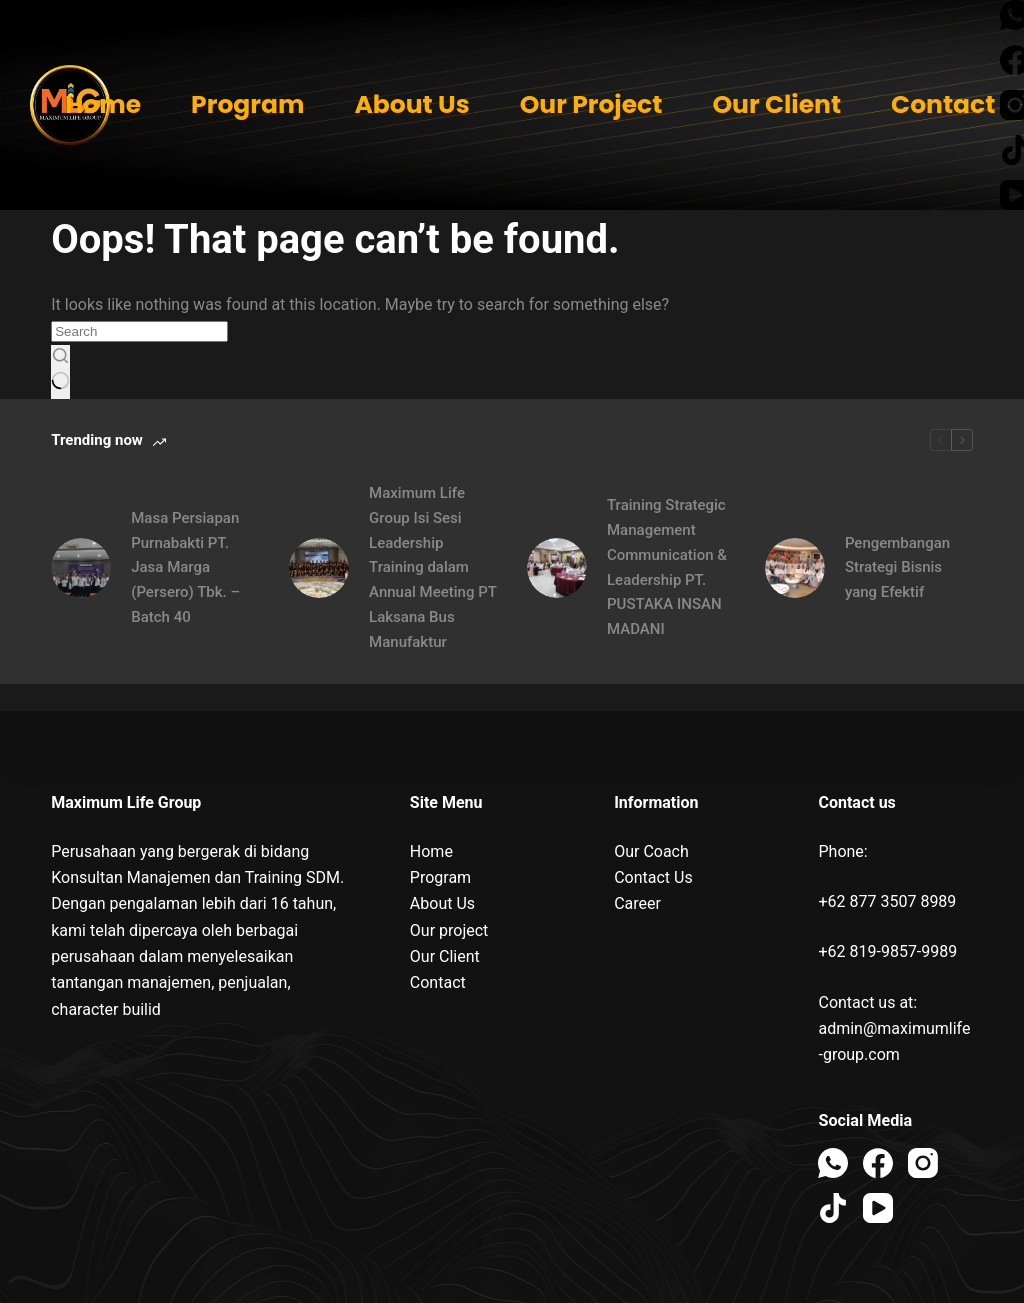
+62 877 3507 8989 (887, 901)
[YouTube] (878, 1208)
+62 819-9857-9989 (887, 951)
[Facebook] (878, 1163)
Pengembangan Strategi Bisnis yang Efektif (897, 568)
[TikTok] (833, 1208)
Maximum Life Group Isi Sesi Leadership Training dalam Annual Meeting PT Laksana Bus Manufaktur (432, 567)
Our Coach (651, 851)
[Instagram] (923, 1163)
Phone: (842, 851)
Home (103, 104)
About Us (411, 104)
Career (637, 903)
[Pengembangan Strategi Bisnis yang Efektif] (795, 568)
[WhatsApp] (833, 1163)
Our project (449, 930)
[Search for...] (139, 331)
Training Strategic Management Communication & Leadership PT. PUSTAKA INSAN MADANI (667, 567)
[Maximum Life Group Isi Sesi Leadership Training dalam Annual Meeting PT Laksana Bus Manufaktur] (319, 568)
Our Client (776, 104)
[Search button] (60, 372)
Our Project (591, 104)
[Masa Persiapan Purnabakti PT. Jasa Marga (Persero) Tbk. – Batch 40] (81, 568)
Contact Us (653, 877)
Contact (943, 104)
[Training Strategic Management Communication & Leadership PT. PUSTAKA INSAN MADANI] (557, 568)
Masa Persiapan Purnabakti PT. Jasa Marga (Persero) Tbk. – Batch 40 (185, 567)
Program (247, 104)
